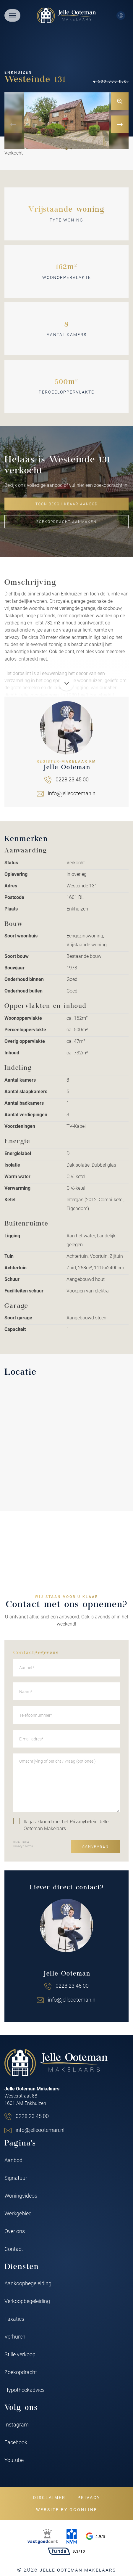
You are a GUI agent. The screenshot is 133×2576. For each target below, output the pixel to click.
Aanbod (13, 2160)
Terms (29, 1846)
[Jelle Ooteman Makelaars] (66, 15)
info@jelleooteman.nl (72, 1999)
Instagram (16, 2424)
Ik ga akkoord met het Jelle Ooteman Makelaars (60, 1824)
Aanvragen (95, 1846)
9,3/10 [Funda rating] (66, 2551)
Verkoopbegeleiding (27, 2300)
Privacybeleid (84, 1821)
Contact (13, 2248)
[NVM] (71, 2536)
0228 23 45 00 (72, 1985)
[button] (66, 148)
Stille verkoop (19, 2354)
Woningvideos (20, 2195)
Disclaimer (49, 2497)
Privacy (17, 1846)
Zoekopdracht (20, 2372)
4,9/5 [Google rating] (96, 2536)
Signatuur (15, 2177)
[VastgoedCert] (42, 2536)
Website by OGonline (66, 2509)
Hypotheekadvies (24, 2389)
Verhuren (14, 2336)
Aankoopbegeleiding (27, 2283)
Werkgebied (18, 2213)
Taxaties (14, 2318)
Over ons (14, 2231)
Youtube (14, 2459)
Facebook (15, 2442)
